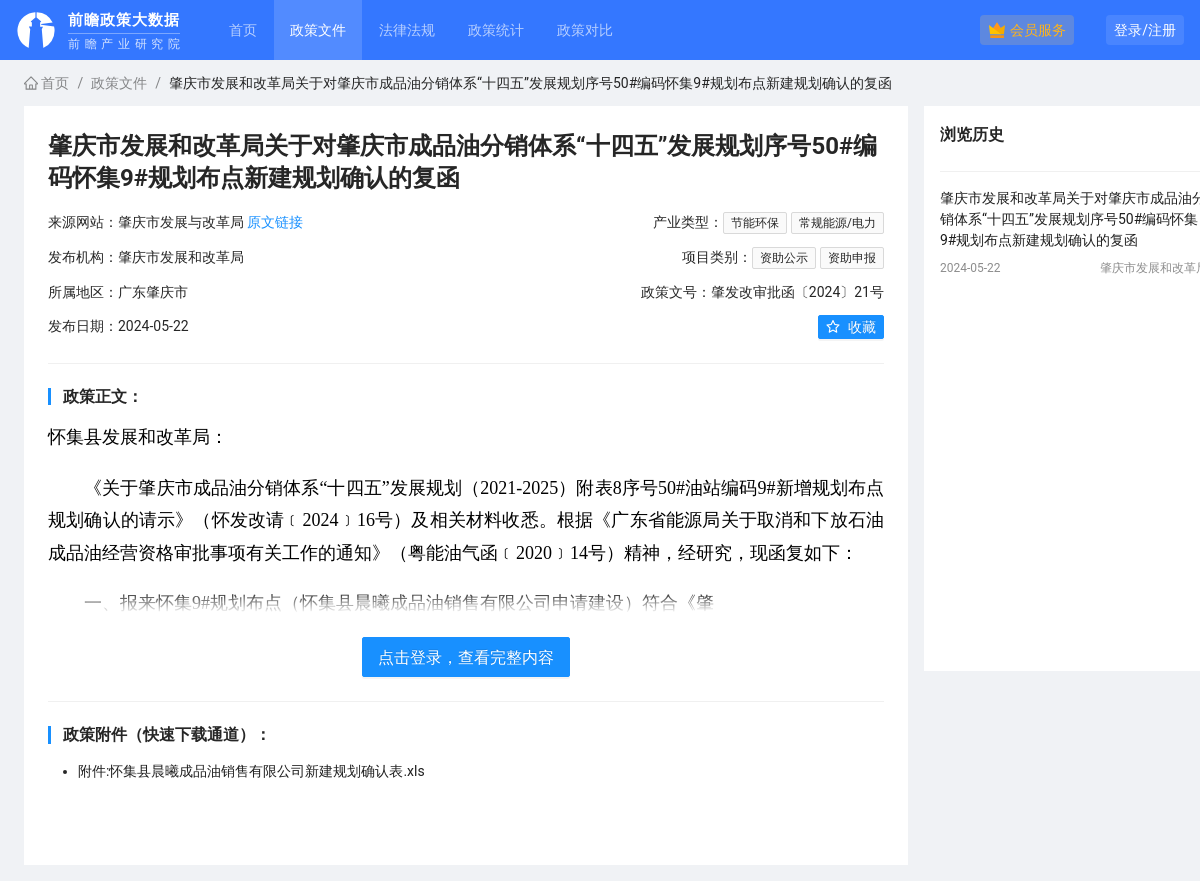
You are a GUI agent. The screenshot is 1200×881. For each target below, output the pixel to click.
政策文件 (119, 83)
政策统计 (496, 30)
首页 (243, 30)
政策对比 (585, 30)
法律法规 (407, 30)
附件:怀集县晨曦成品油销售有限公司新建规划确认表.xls (251, 771)
